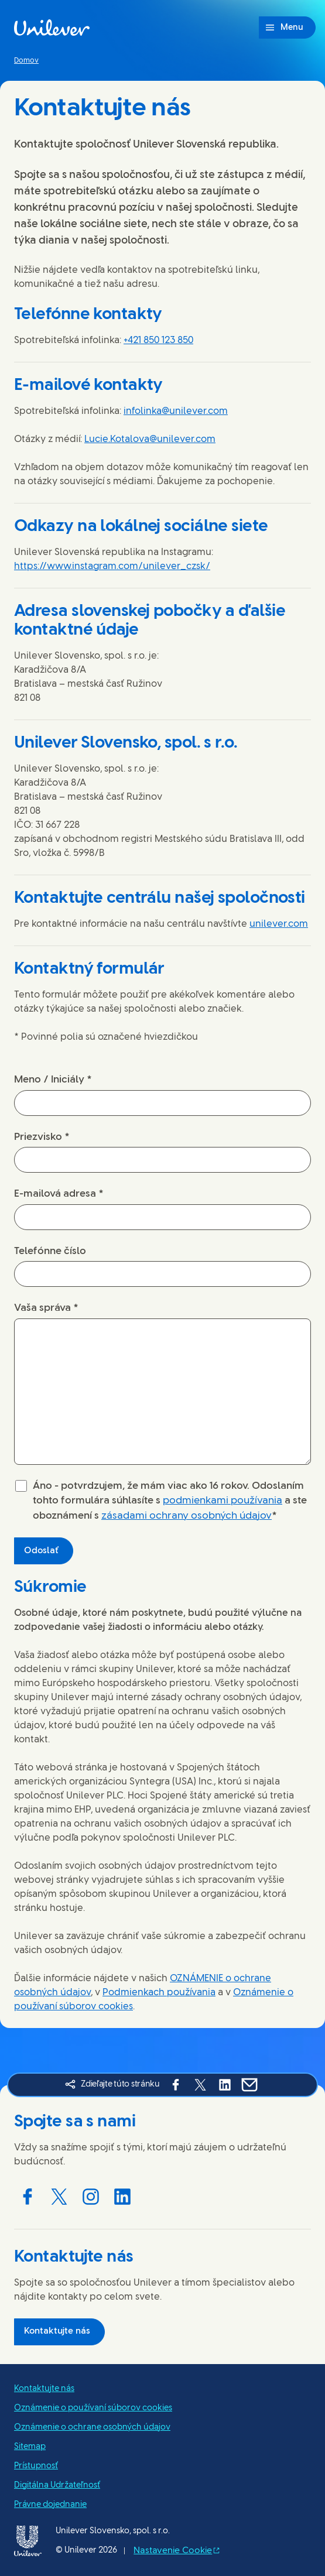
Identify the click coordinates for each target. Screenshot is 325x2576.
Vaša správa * (46, 1308)
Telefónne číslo (50, 1251)
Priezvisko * (42, 1137)
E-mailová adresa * (59, 1193)
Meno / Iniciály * (53, 1079)
